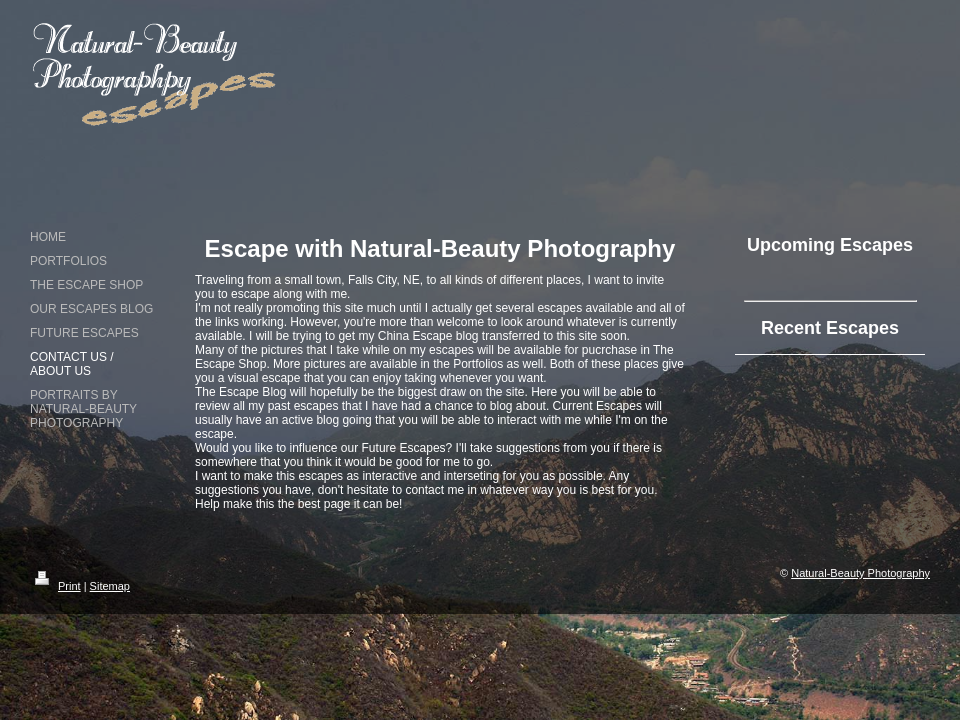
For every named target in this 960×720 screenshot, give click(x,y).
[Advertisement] (718, 130)
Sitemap (110, 586)
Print (55, 586)
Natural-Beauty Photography (860, 573)
